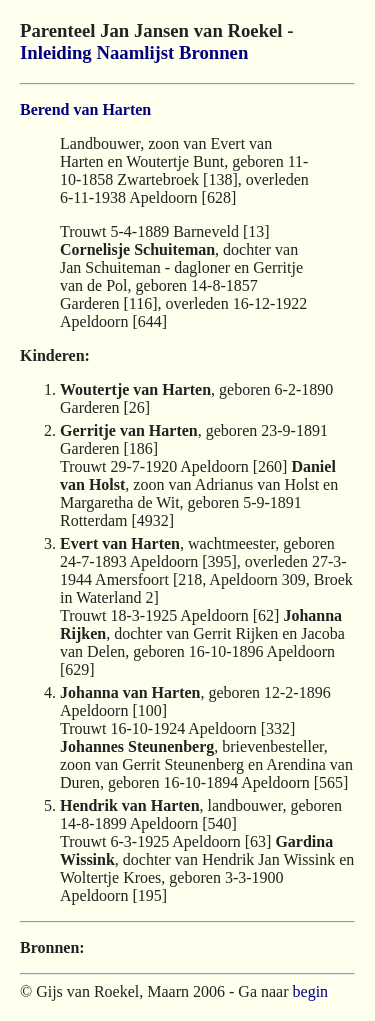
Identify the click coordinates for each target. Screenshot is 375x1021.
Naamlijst (135, 52)
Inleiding (56, 52)
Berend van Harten (85, 109)
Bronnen (213, 52)
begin (311, 991)
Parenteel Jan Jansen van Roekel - (156, 30)
